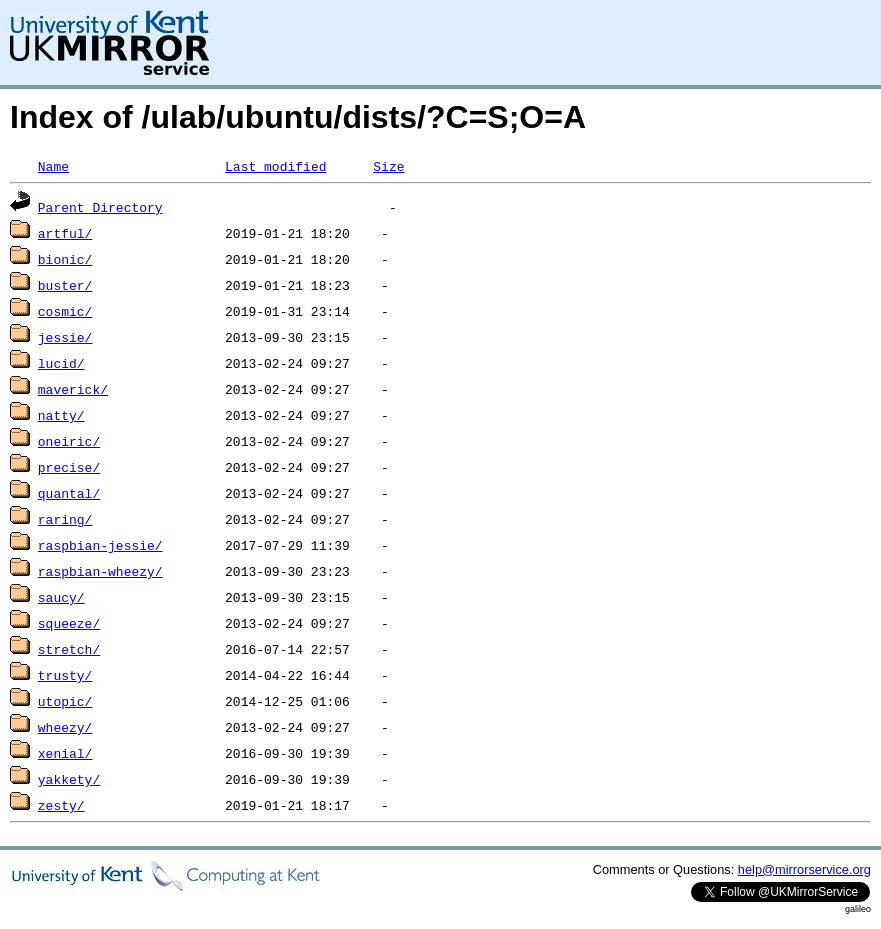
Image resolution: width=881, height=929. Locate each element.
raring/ (65, 519)
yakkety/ (69, 779)
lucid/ (61, 363)
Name (53, 166)
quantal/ (69, 493)
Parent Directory (100, 207)
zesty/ (61, 805)
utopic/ (65, 701)
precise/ (69, 467)
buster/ (65, 285)
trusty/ (65, 675)
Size (388, 166)
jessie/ (65, 337)
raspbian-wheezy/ (100, 571)
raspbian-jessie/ (100, 545)
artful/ (65, 233)
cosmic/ (65, 311)
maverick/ (73, 389)
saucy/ (61, 597)
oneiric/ (69, 441)
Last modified (275, 166)
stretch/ (69, 649)
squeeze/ (69, 623)
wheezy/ (65, 727)
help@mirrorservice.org (804, 869)
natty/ (61, 415)
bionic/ (65, 259)
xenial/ (65, 753)
